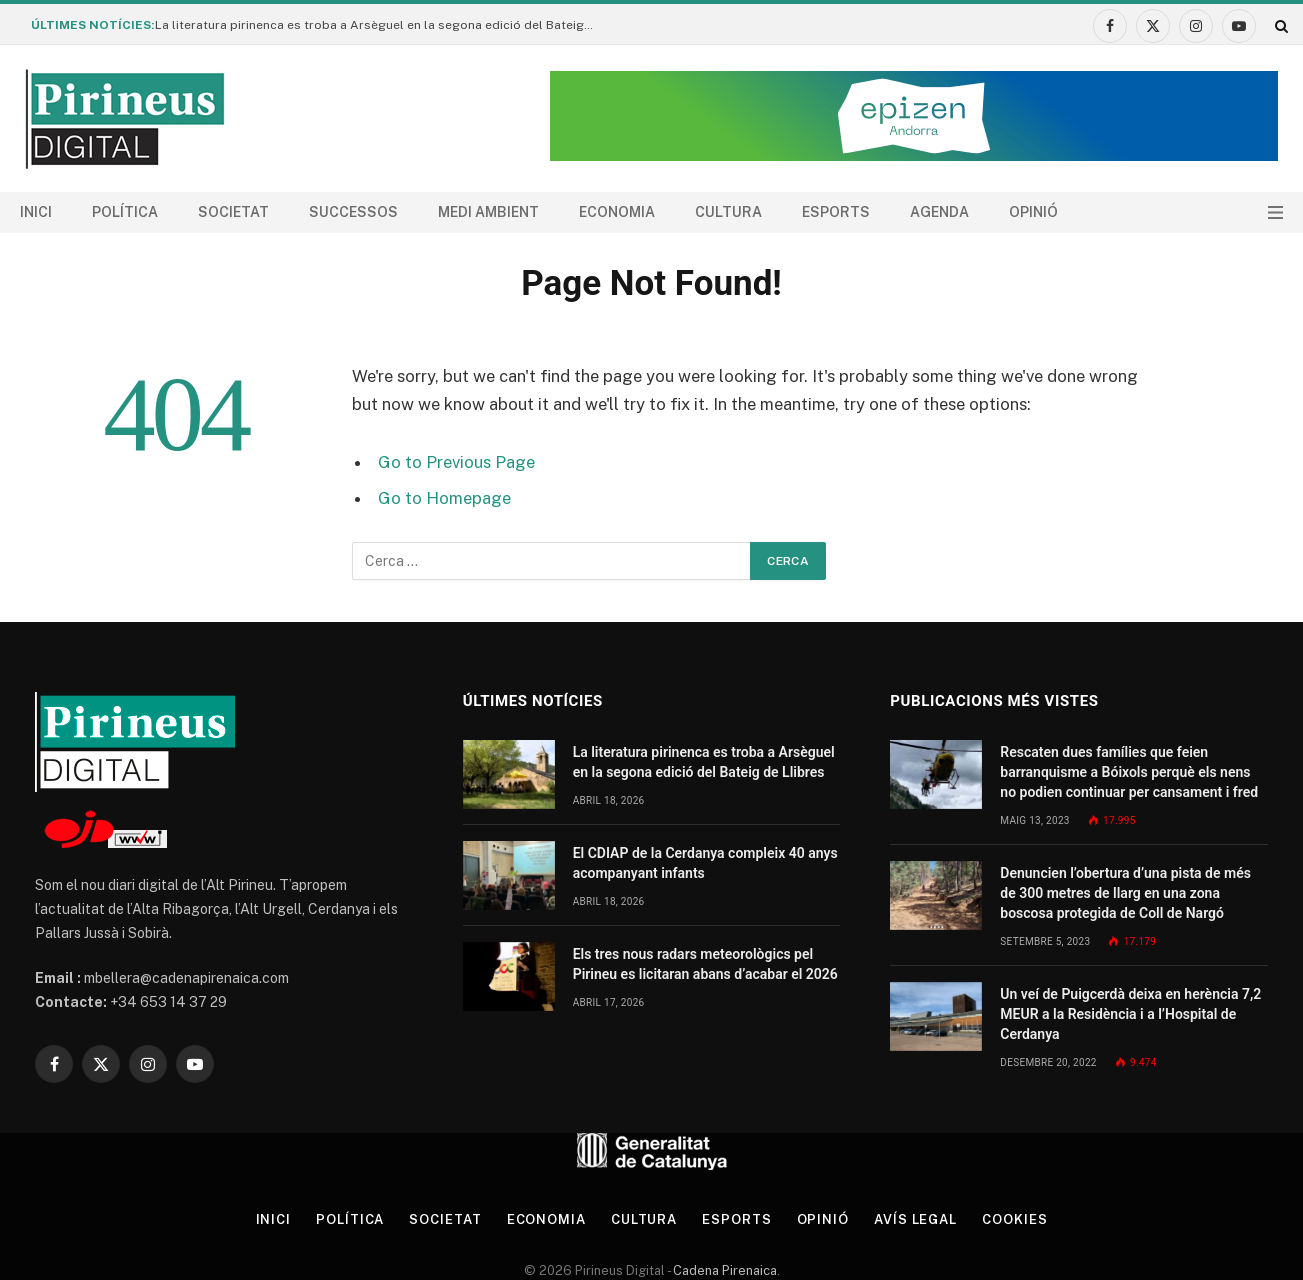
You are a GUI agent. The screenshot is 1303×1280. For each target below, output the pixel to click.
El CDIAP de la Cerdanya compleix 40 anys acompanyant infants (705, 863)
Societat (233, 212)
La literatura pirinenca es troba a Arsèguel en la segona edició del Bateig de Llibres (380, 25)
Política (125, 212)
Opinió (1033, 212)
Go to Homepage (444, 498)
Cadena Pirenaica (723, 1270)
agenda (939, 212)
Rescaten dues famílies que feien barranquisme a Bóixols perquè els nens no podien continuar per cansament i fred (1129, 772)
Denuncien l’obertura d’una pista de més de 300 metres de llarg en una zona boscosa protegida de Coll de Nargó (1125, 893)
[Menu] (1275, 212)
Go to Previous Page (456, 462)
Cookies (1014, 1219)
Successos (353, 212)
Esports (836, 212)
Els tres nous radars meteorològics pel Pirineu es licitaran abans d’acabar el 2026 (705, 964)
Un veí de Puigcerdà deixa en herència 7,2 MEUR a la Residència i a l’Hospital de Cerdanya (1130, 1014)
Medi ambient (488, 212)
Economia (617, 212)
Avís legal (915, 1219)
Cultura (728, 212)
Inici (36, 212)
